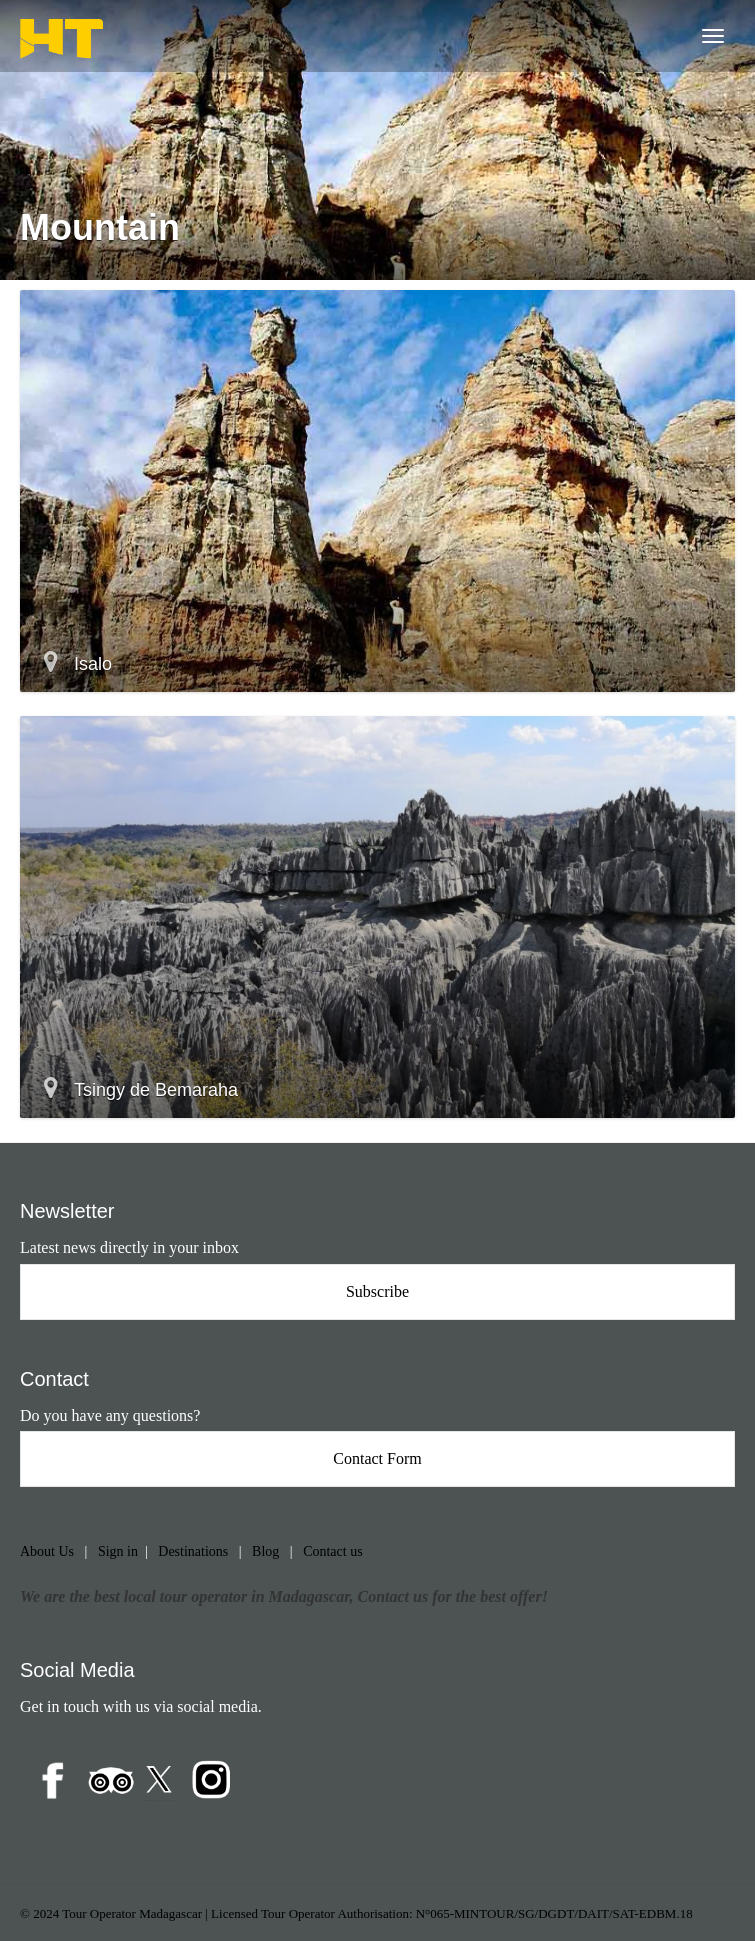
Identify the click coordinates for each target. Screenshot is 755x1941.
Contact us (333, 1551)
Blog (265, 1551)
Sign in (118, 1551)
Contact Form (377, 1458)
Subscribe (377, 1291)
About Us (47, 1551)
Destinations (193, 1551)
